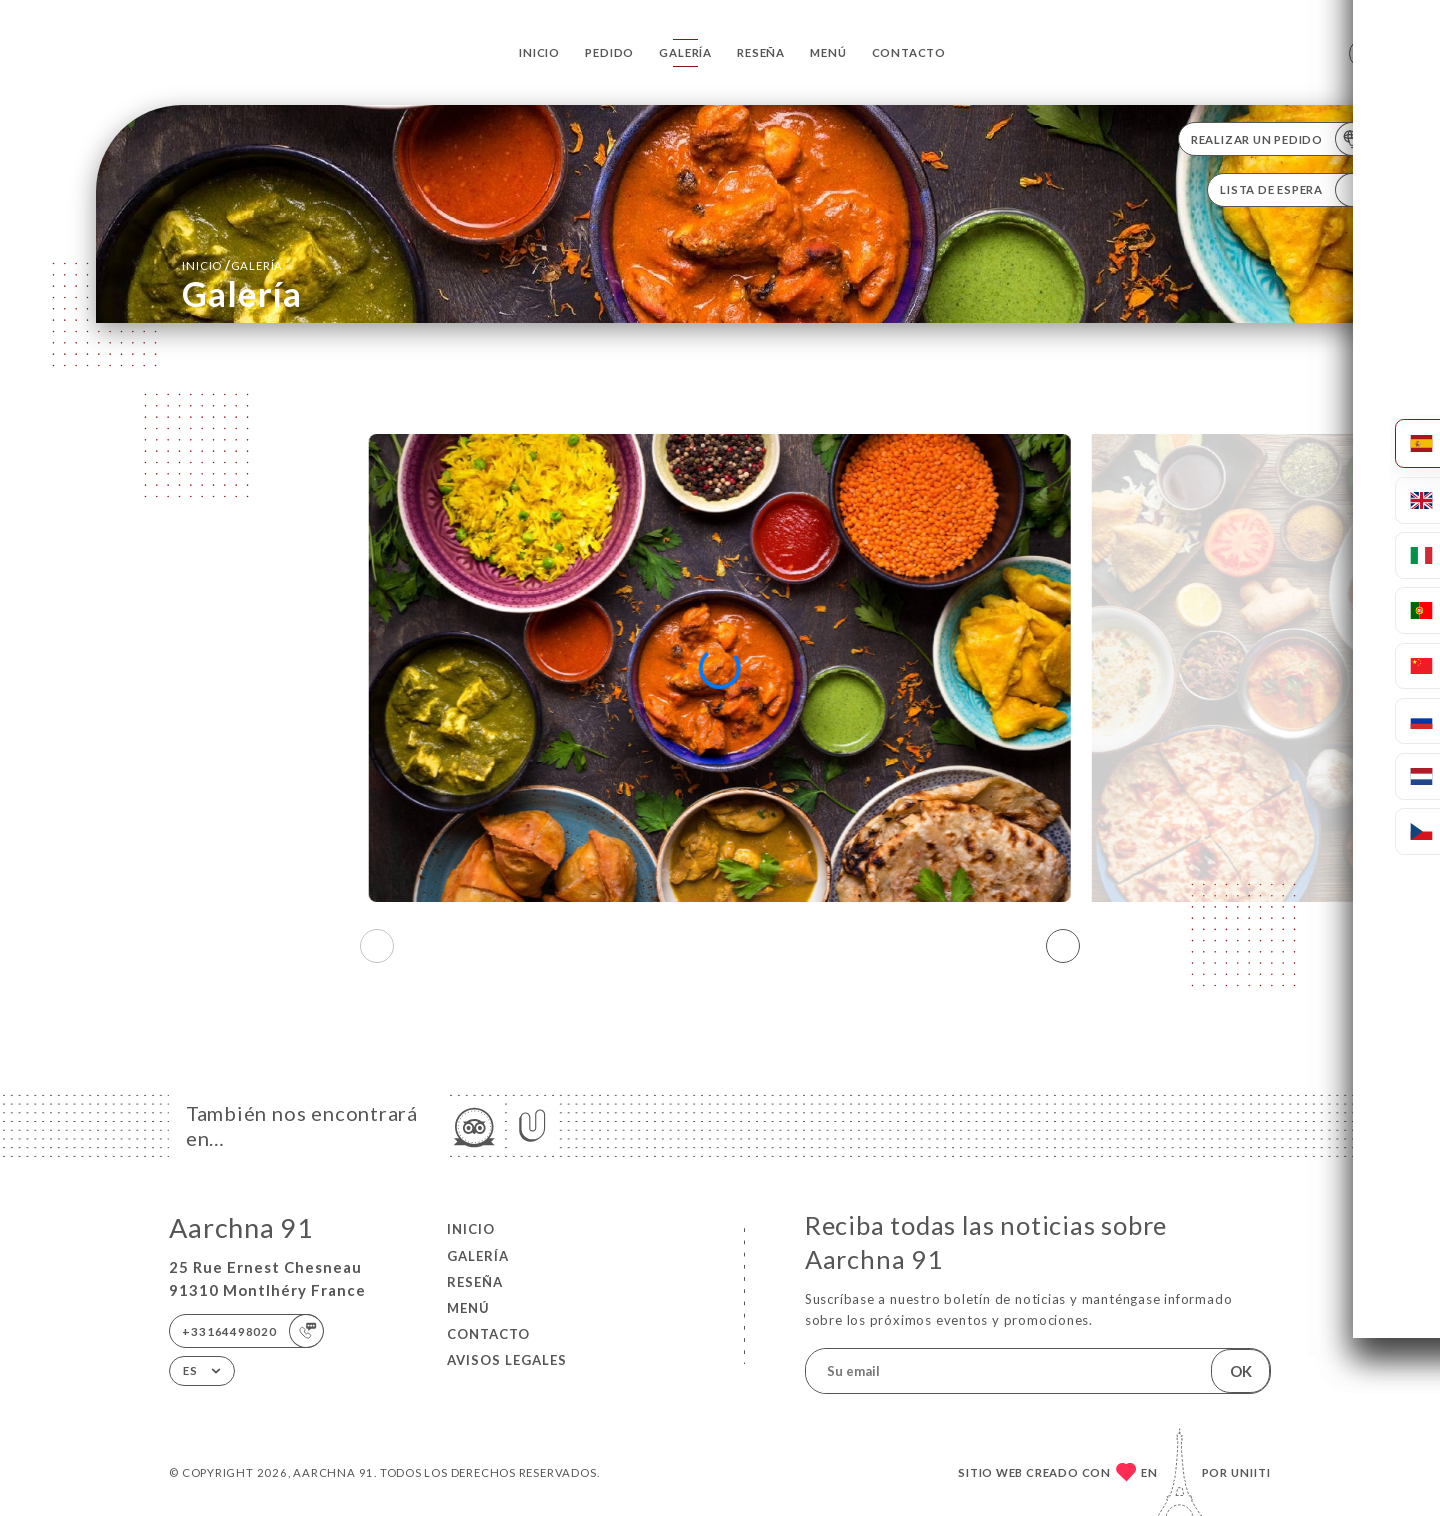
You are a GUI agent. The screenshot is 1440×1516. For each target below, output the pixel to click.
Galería (685, 52)
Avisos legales (507, 1360)
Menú (828, 52)
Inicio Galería (232, 265)
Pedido (609, 52)
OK (1241, 1371)
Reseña (761, 52)
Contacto (909, 52)
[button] (1063, 946)
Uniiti (1251, 1472)
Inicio (539, 52)
